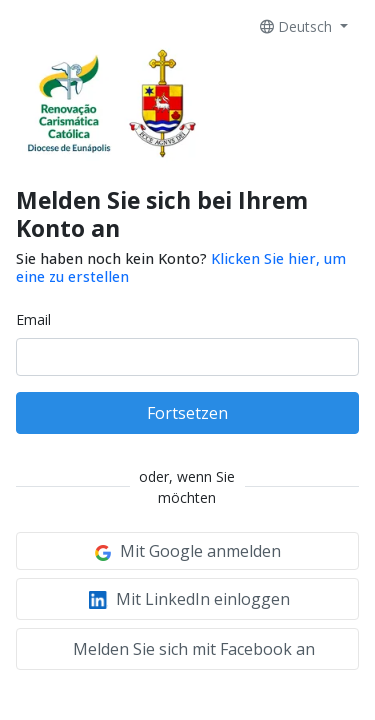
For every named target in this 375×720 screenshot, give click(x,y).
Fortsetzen (187, 413)
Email (33, 319)
